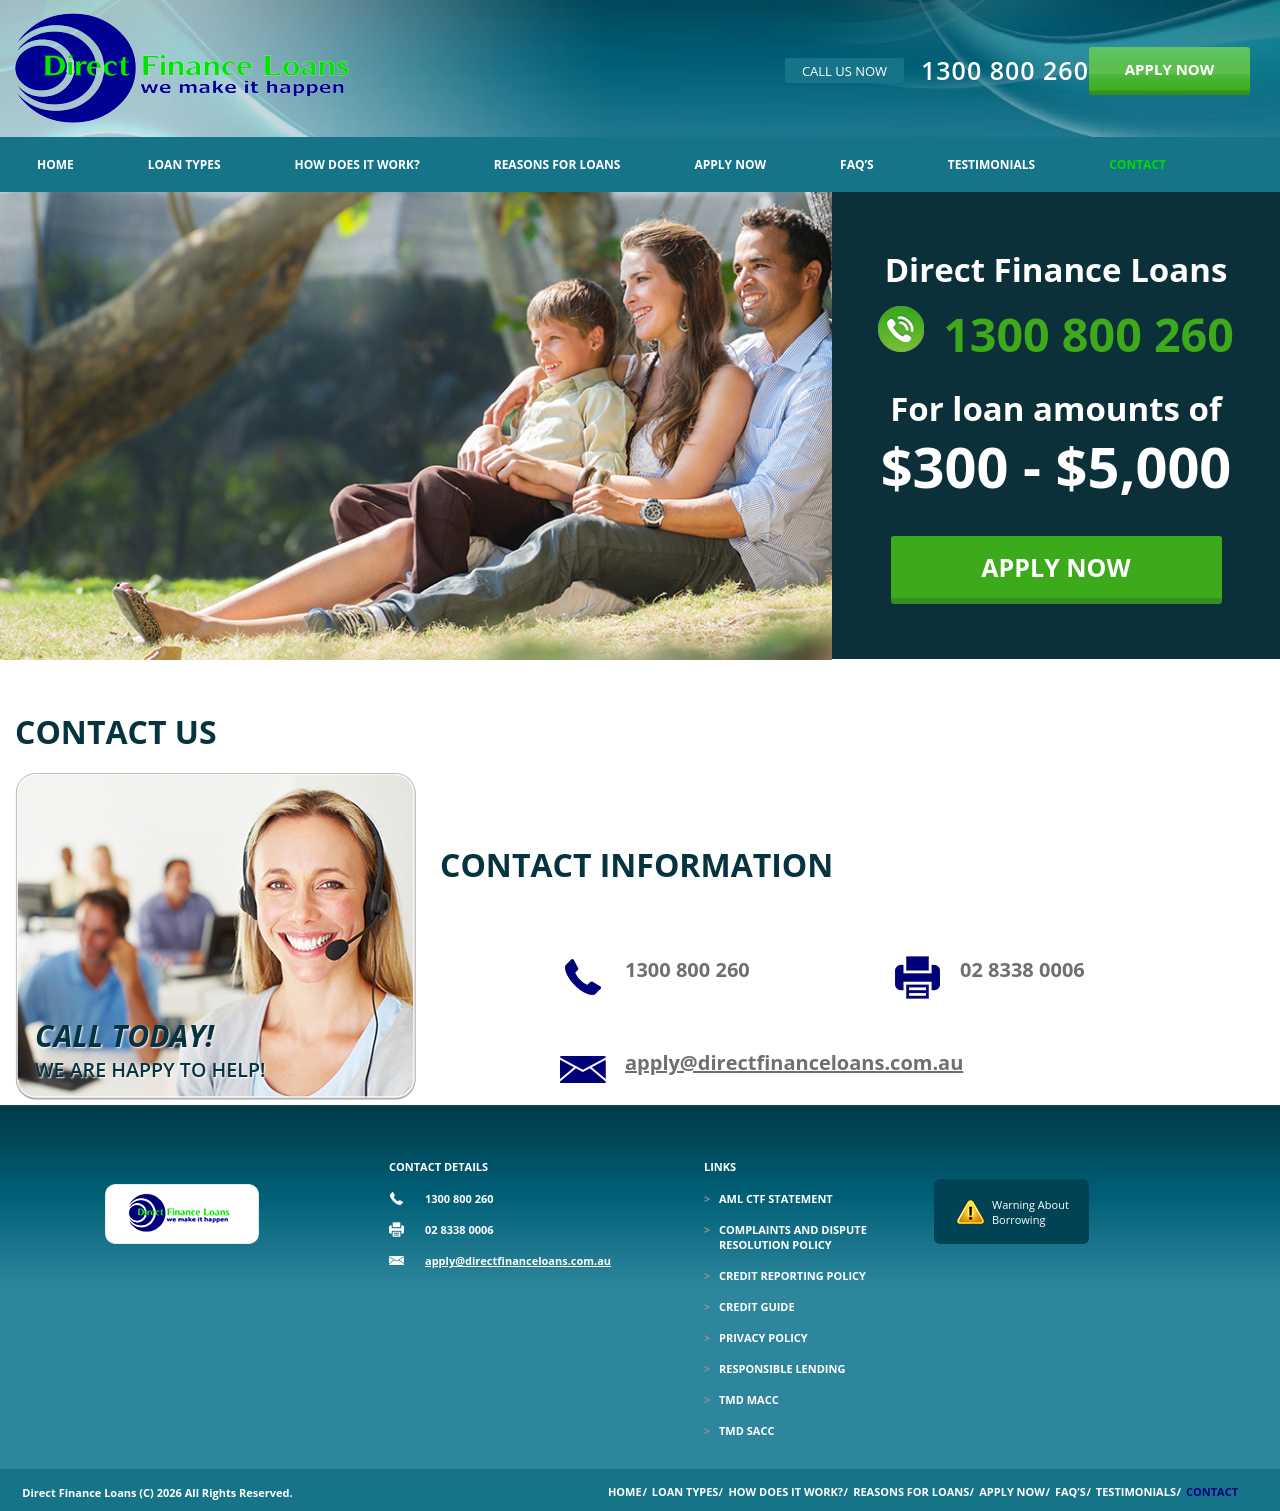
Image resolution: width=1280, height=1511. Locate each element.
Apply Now (730, 164)
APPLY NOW (1170, 69)
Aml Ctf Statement (776, 1198)
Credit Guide (757, 1306)
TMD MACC (749, 1399)
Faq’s (857, 164)
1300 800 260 (1005, 70)
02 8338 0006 (1022, 969)
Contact (1137, 164)
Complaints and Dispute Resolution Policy (793, 1237)
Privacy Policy (763, 1337)
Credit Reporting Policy (792, 1275)
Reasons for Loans (557, 164)
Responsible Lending (782, 1368)
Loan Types (184, 164)
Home (55, 164)
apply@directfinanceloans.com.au (794, 1062)
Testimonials (991, 164)
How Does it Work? (357, 164)
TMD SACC (746, 1430)
